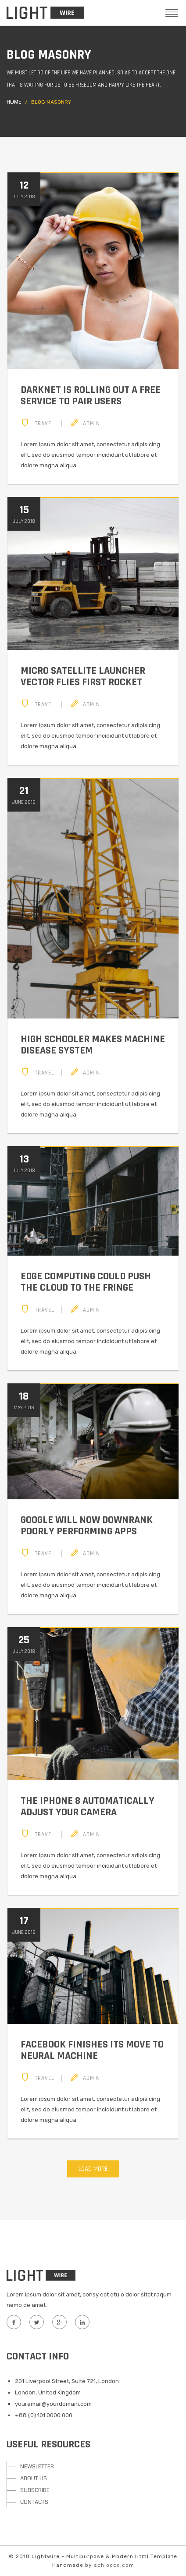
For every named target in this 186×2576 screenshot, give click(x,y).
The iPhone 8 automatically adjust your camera (87, 1806)
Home (14, 102)
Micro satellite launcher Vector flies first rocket (83, 676)
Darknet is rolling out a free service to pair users (91, 395)
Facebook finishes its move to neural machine (92, 2050)
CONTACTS (34, 2502)
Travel (44, 423)
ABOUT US (33, 2478)
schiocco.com (114, 2565)
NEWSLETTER (37, 2467)
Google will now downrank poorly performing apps (87, 1525)
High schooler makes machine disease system (93, 1044)
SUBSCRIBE (35, 2490)
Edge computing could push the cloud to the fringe (86, 1282)
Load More (93, 2169)
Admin (91, 423)
